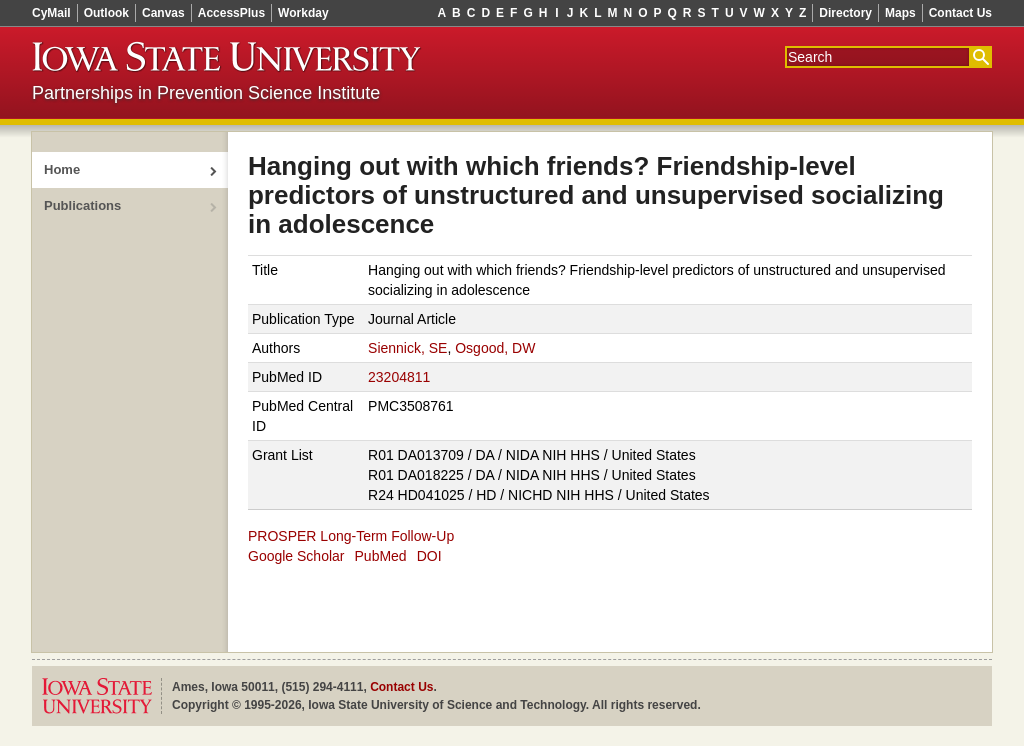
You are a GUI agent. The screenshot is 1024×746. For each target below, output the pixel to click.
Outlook (106, 13)
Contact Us (960, 13)
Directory (845, 13)
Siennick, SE (407, 348)
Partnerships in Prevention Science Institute (206, 93)
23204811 (399, 377)
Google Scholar (296, 556)
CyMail (51, 13)
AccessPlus (231, 13)
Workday (303, 13)
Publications (82, 205)
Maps (900, 13)
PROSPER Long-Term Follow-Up (351, 536)
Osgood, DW (495, 348)
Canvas (163, 13)
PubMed (381, 556)
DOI (429, 556)
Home (62, 169)
